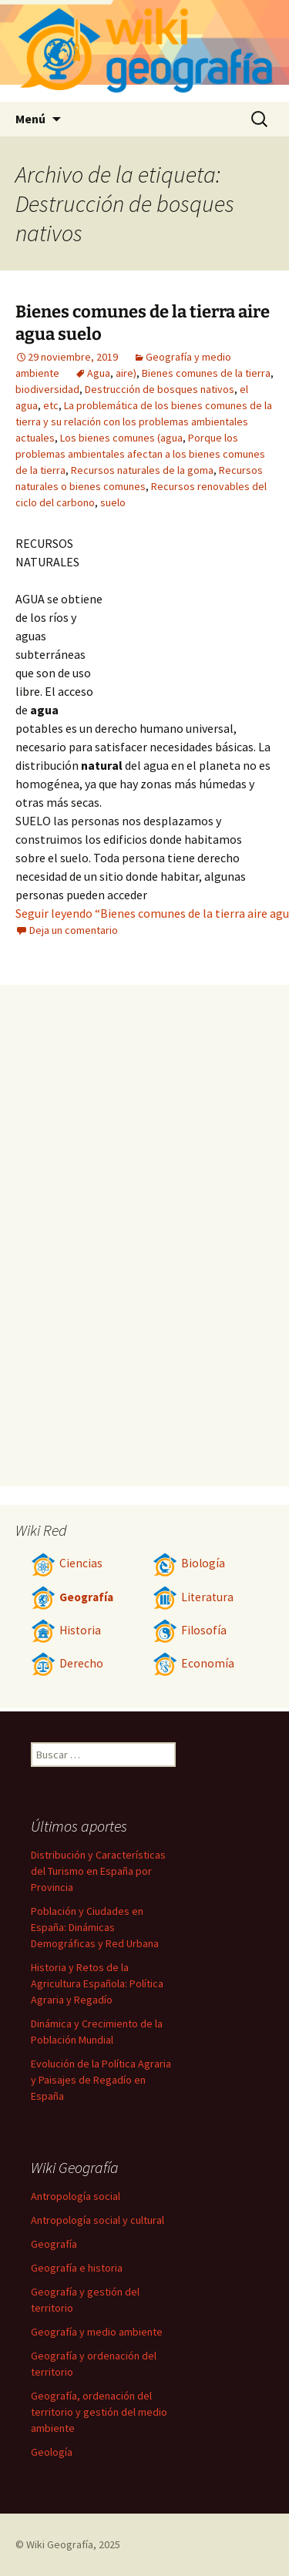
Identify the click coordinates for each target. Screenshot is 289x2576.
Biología (189, 1563)
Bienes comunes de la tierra (206, 373)
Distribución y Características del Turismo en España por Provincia (98, 1871)
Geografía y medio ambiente (97, 2332)
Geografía (72, 1597)
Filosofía (190, 1630)
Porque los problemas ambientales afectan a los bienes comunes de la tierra (140, 454)
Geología (51, 2452)
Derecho (67, 1663)
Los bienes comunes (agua (121, 438)
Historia (66, 1630)
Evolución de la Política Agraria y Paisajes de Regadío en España (101, 2080)
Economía (193, 1663)
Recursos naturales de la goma (142, 470)
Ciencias (66, 1563)
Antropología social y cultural (97, 2220)
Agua (98, 373)
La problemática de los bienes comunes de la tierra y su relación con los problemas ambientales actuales (143, 421)
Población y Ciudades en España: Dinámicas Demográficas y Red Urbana (95, 1927)
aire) (126, 373)
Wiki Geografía (59, 2544)
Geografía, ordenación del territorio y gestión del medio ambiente (99, 2412)
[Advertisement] (189, 619)
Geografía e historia (77, 2268)
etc (51, 405)
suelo (113, 502)
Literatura (193, 1597)
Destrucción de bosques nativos (159, 389)
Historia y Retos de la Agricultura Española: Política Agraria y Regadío (97, 1983)
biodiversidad (47, 389)
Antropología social (75, 2196)
